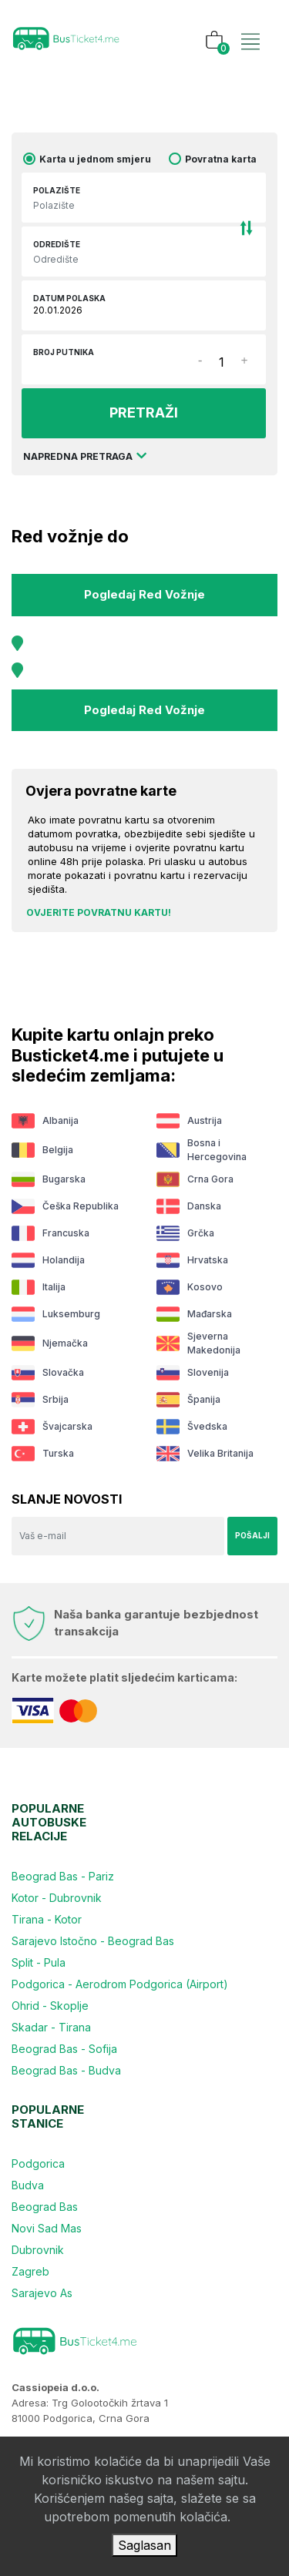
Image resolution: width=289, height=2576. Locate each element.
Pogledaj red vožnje (144, 594)
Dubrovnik (38, 2249)
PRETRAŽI (143, 412)
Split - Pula (39, 1962)
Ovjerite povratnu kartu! (98, 912)
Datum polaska (69, 298)
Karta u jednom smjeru (95, 159)
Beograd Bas (45, 2206)
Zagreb (30, 2271)
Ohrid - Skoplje (50, 2005)
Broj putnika (63, 352)
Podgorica (38, 2163)
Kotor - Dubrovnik (57, 1897)
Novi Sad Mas (47, 2228)
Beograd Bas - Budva (66, 2070)
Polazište (56, 190)
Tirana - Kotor (47, 1919)
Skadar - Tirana (51, 2027)
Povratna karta (221, 159)
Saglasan (144, 2545)
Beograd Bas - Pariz (63, 1876)
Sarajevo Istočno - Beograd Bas (93, 1940)
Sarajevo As (42, 2292)
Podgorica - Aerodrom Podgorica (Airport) (120, 1984)
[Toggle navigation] (250, 25)
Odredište (56, 244)
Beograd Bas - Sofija (64, 2048)
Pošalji (252, 1535)
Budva (28, 2185)
